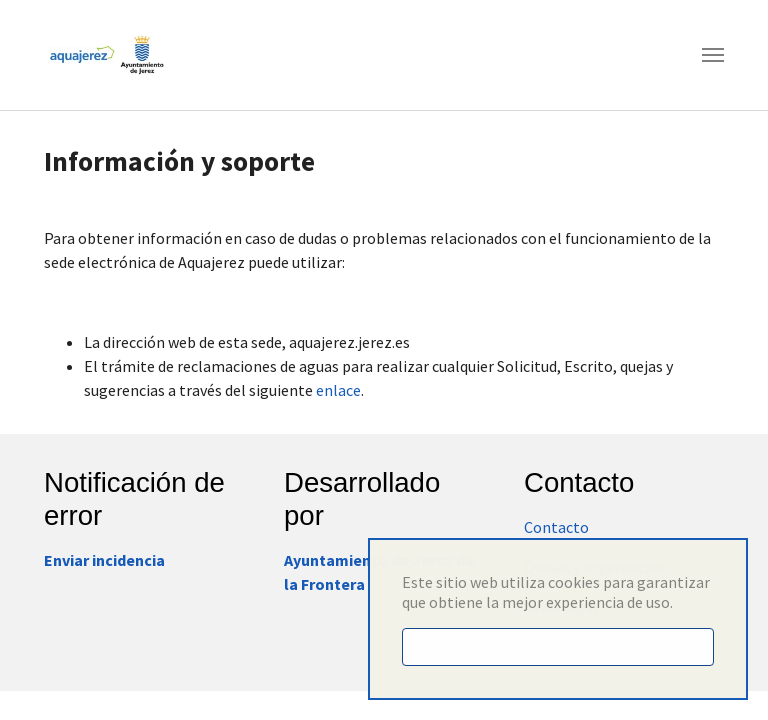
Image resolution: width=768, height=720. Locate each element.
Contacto (556, 527)
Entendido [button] (558, 647)
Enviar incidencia (104, 560)
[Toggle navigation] (713, 55)
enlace (338, 390)
